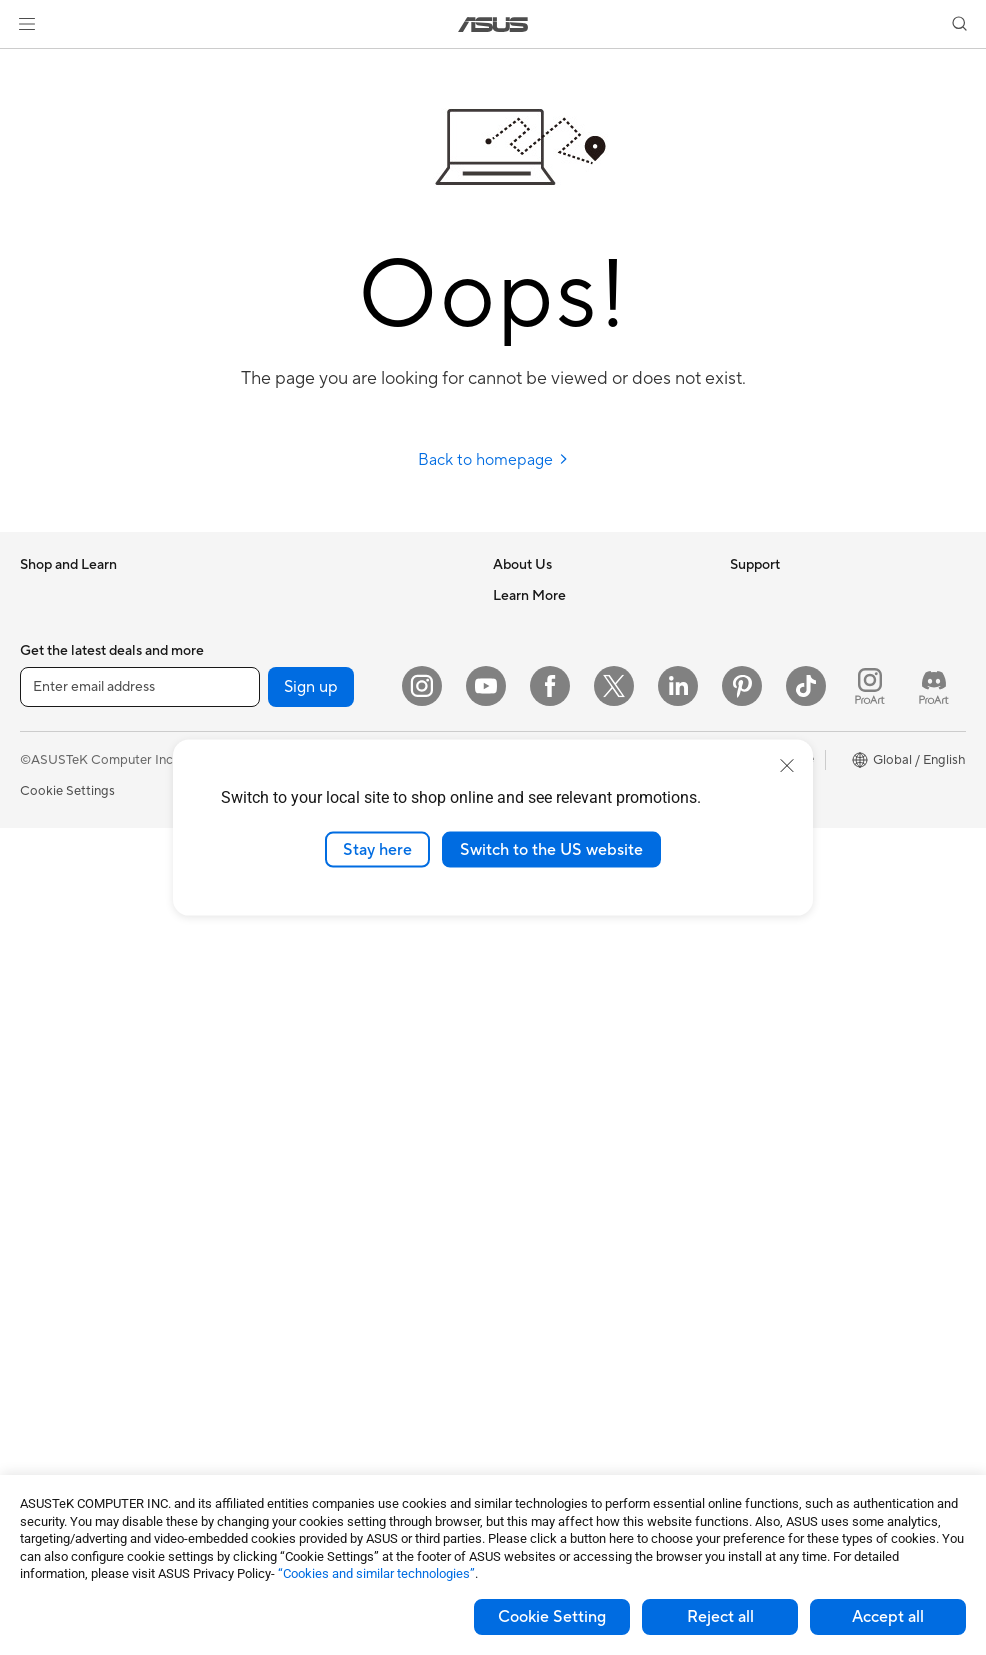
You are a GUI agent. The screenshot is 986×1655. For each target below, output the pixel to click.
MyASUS (520, 1076)
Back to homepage (493, 460)
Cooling (43, 1379)
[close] (787, 765)
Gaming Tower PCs (76, 1078)
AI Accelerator (296, 685)
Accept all (888, 1617)
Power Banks (291, 1347)
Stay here (377, 849)
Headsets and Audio (312, 1167)
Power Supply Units (78, 1409)
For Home (49, 747)
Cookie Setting (552, 1617)
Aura (744, 926)
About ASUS (530, 595)
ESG (743, 595)
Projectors (51, 988)
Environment (767, 625)
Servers (275, 1016)
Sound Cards (291, 715)
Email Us (518, 956)
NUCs (38, 1108)
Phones (42, 626)
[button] (27, 24)
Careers (516, 625)
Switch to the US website (551, 849)
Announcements (540, 655)
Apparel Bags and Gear (321, 1227)
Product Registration (555, 926)
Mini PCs (46, 1138)
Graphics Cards (66, 1319)
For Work (47, 777)
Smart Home (290, 1046)
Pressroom (525, 715)
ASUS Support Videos (558, 1046)
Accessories (55, 686)
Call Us (514, 986)
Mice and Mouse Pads (317, 1137)
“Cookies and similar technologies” (376, 1573)
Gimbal (274, 1407)
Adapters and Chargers (322, 1287)
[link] (493, 24)
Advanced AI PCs (781, 716)
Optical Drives (295, 595)
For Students (58, 837)
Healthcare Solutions (82, 656)
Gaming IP (283, 1437)
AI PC (747, 686)
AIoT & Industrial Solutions (330, 956)
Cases (38, 1349)
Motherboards (63, 1289)
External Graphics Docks (326, 655)
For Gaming (54, 867)
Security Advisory (545, 1016)
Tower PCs (51, 1048)
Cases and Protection (316, 1257)
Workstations (59, 1168)
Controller (283, 1377)
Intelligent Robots (306, 926)
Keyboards (285, 1107)
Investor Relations (546, 685)
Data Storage (293, 625)
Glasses (42, 1228)
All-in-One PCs (63, 1018)
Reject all (720, 1617)
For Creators (58, 807)
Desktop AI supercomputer (333, 986)
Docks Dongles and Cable (329, 1317)
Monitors (47, 958)
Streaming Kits (296, 1197)
